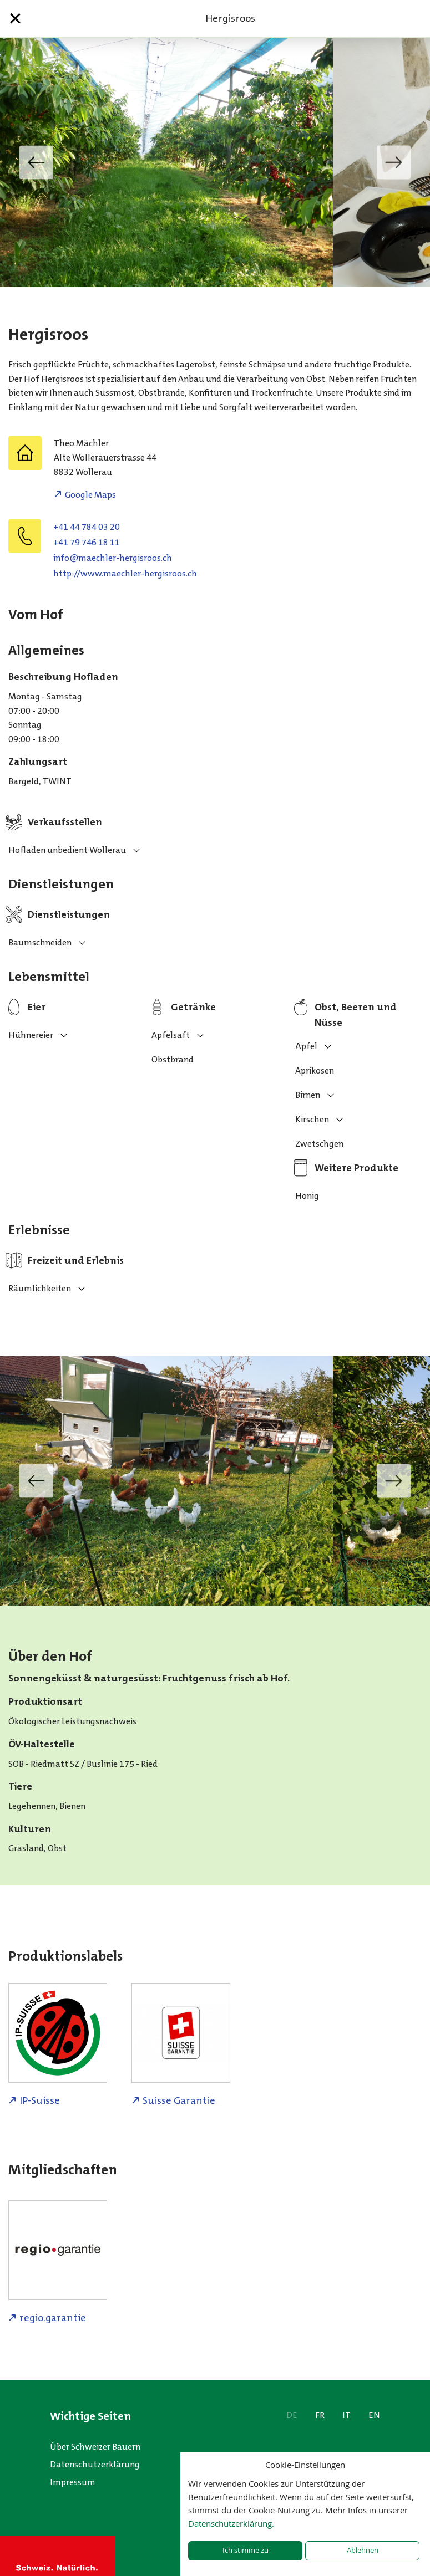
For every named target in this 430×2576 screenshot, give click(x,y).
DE (291, 2415)
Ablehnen (362, 2550)
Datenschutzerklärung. (231, 2523)
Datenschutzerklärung (95, 2464)
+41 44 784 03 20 (86, 527)
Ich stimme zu (245, 2550)
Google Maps (90, 494)
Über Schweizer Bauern (95, 2446)
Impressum (72, 2482)
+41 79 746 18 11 (86, 542)
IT (346, 2415)
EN (374, 2415)
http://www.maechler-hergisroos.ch (125, 573)
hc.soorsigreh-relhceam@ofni (112, 558)
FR (320, 2415)
